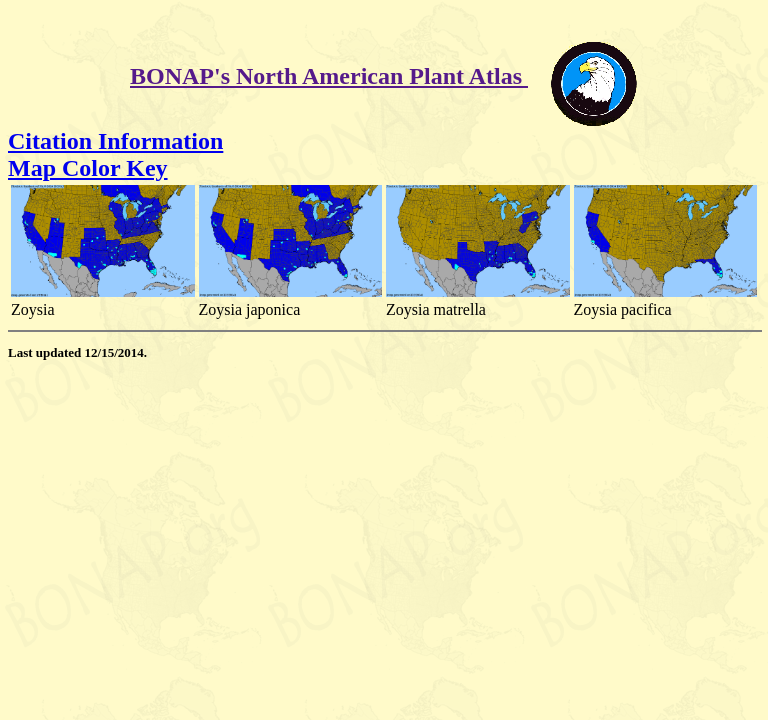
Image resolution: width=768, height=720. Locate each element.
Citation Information (115, 141)
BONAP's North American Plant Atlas (329, 76)
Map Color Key (88, 168)
